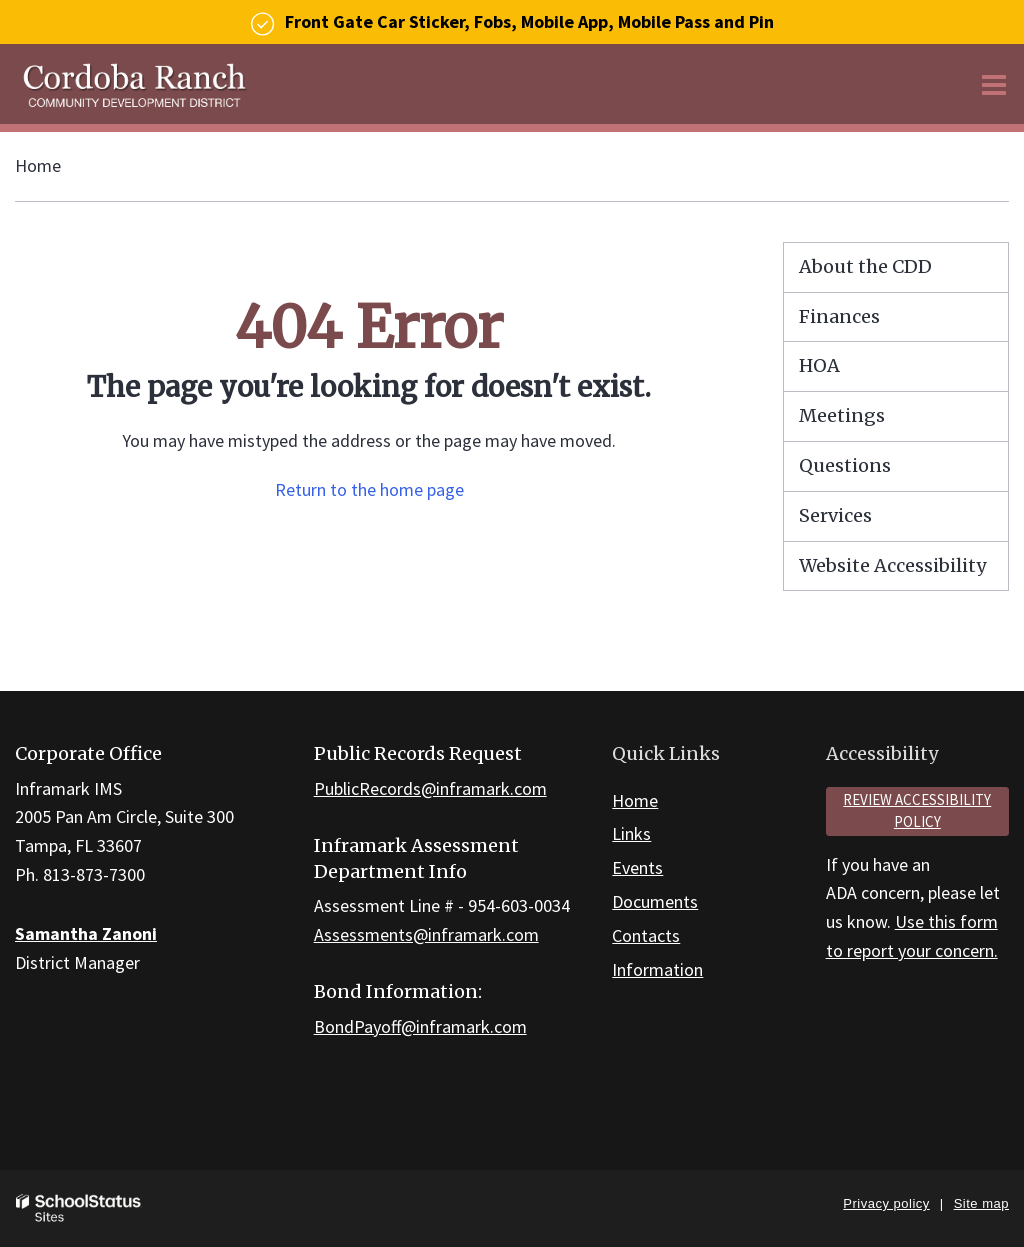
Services (835, 515)
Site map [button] (981, 1203)
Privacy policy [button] (886, 1203)
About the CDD (865, 266)
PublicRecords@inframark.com (430, 788)
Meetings (842, 415)
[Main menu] (994, 84)
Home (38, 165)
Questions (845, 465)
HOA (819, 365)
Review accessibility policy (917, 811)
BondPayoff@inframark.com (420, 1026)
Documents (655, 901)
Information (657, 969)
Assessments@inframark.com (426, 934)
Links (631, 833)
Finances (839, 316)
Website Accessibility (892, 565)
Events (637, 867)
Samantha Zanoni (86, 933)
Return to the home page (369, 489)
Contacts (646, 935)
